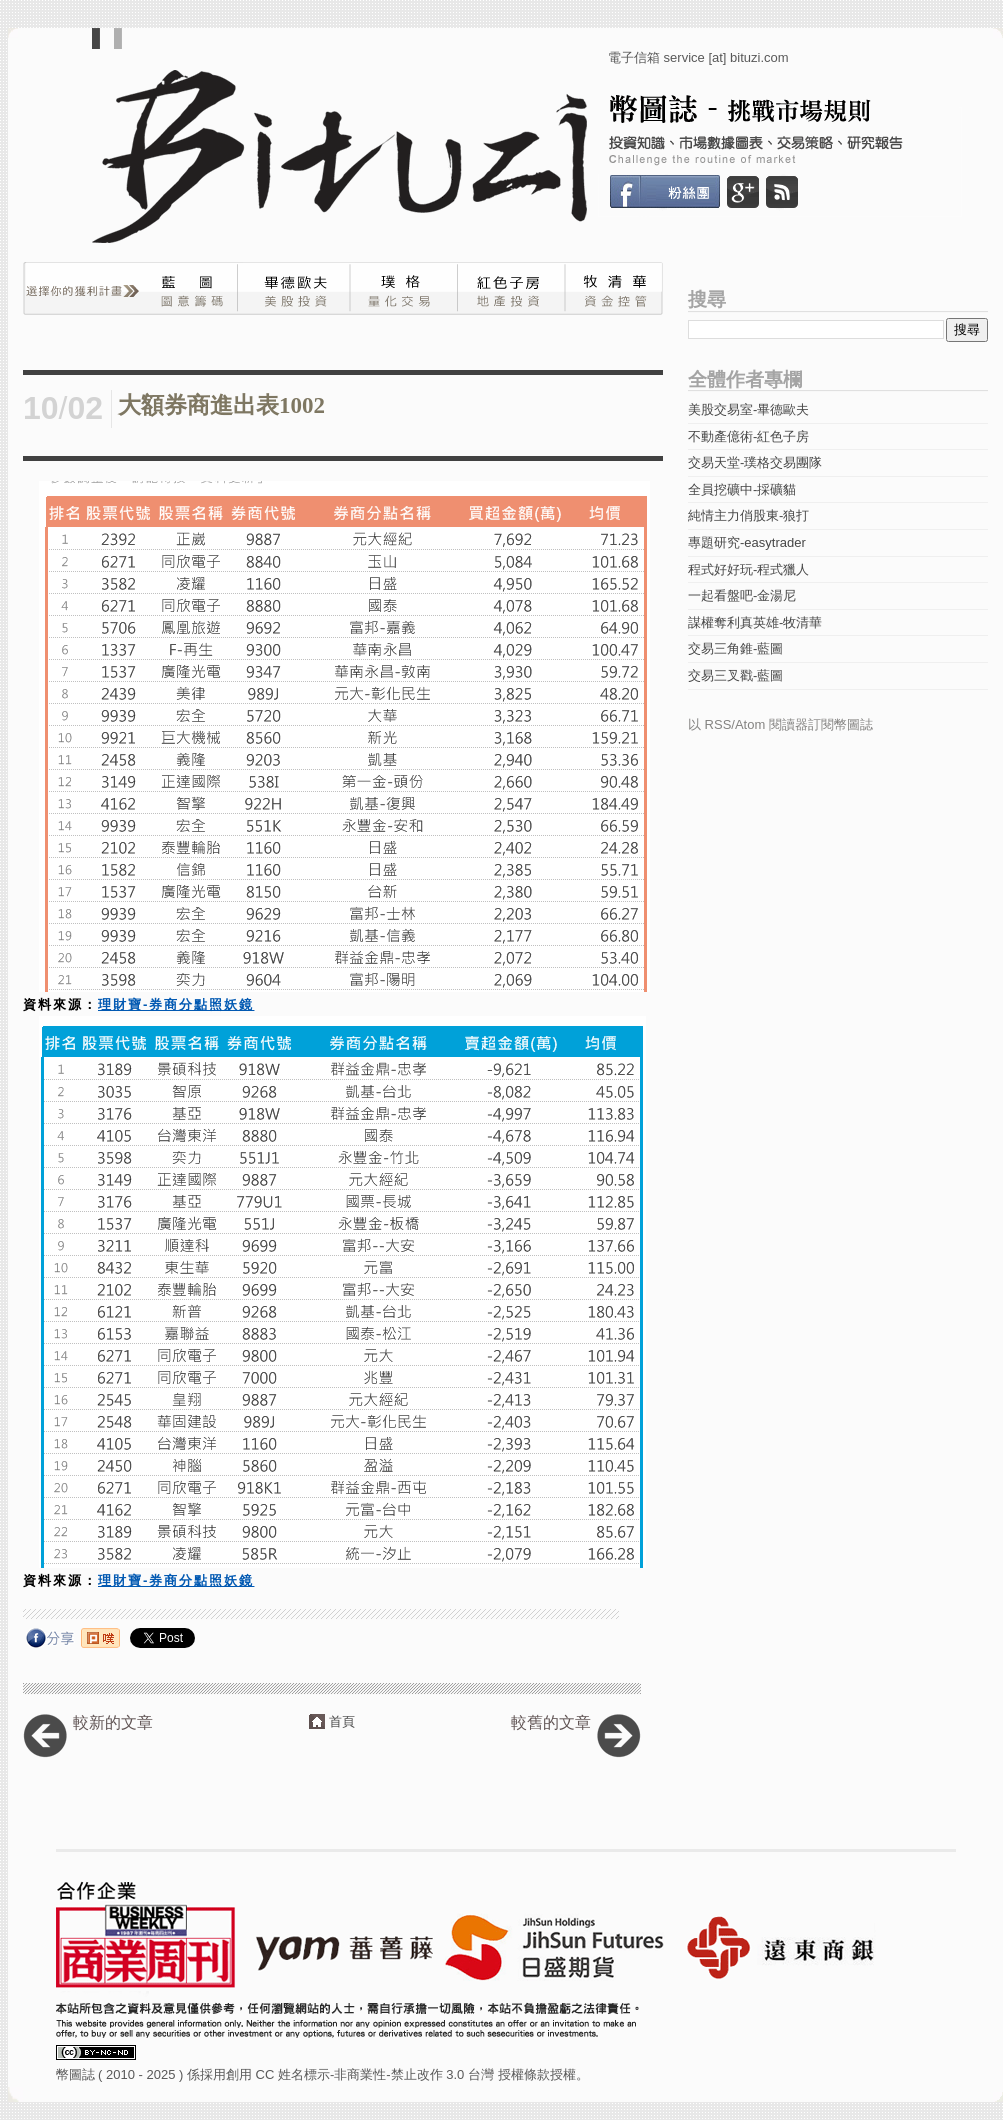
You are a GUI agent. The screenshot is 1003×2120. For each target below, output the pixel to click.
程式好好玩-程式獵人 (748, 569)
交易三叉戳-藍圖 (735, 675)
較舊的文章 (551, 1722)
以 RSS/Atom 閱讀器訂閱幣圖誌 (780, 724)
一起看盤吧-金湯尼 (742, 595)
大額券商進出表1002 (221, 405)
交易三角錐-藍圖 (735, 648)
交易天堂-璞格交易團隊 (755, 462)
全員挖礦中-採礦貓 (742, 489)
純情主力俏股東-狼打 (748, 515)
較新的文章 (113, 1722)
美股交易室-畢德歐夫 (748, 409)
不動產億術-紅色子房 (748, 436)
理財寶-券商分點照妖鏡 (176, 1004)
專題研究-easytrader (747, 542)
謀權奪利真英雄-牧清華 (755, 622)
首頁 (342, 1721)
